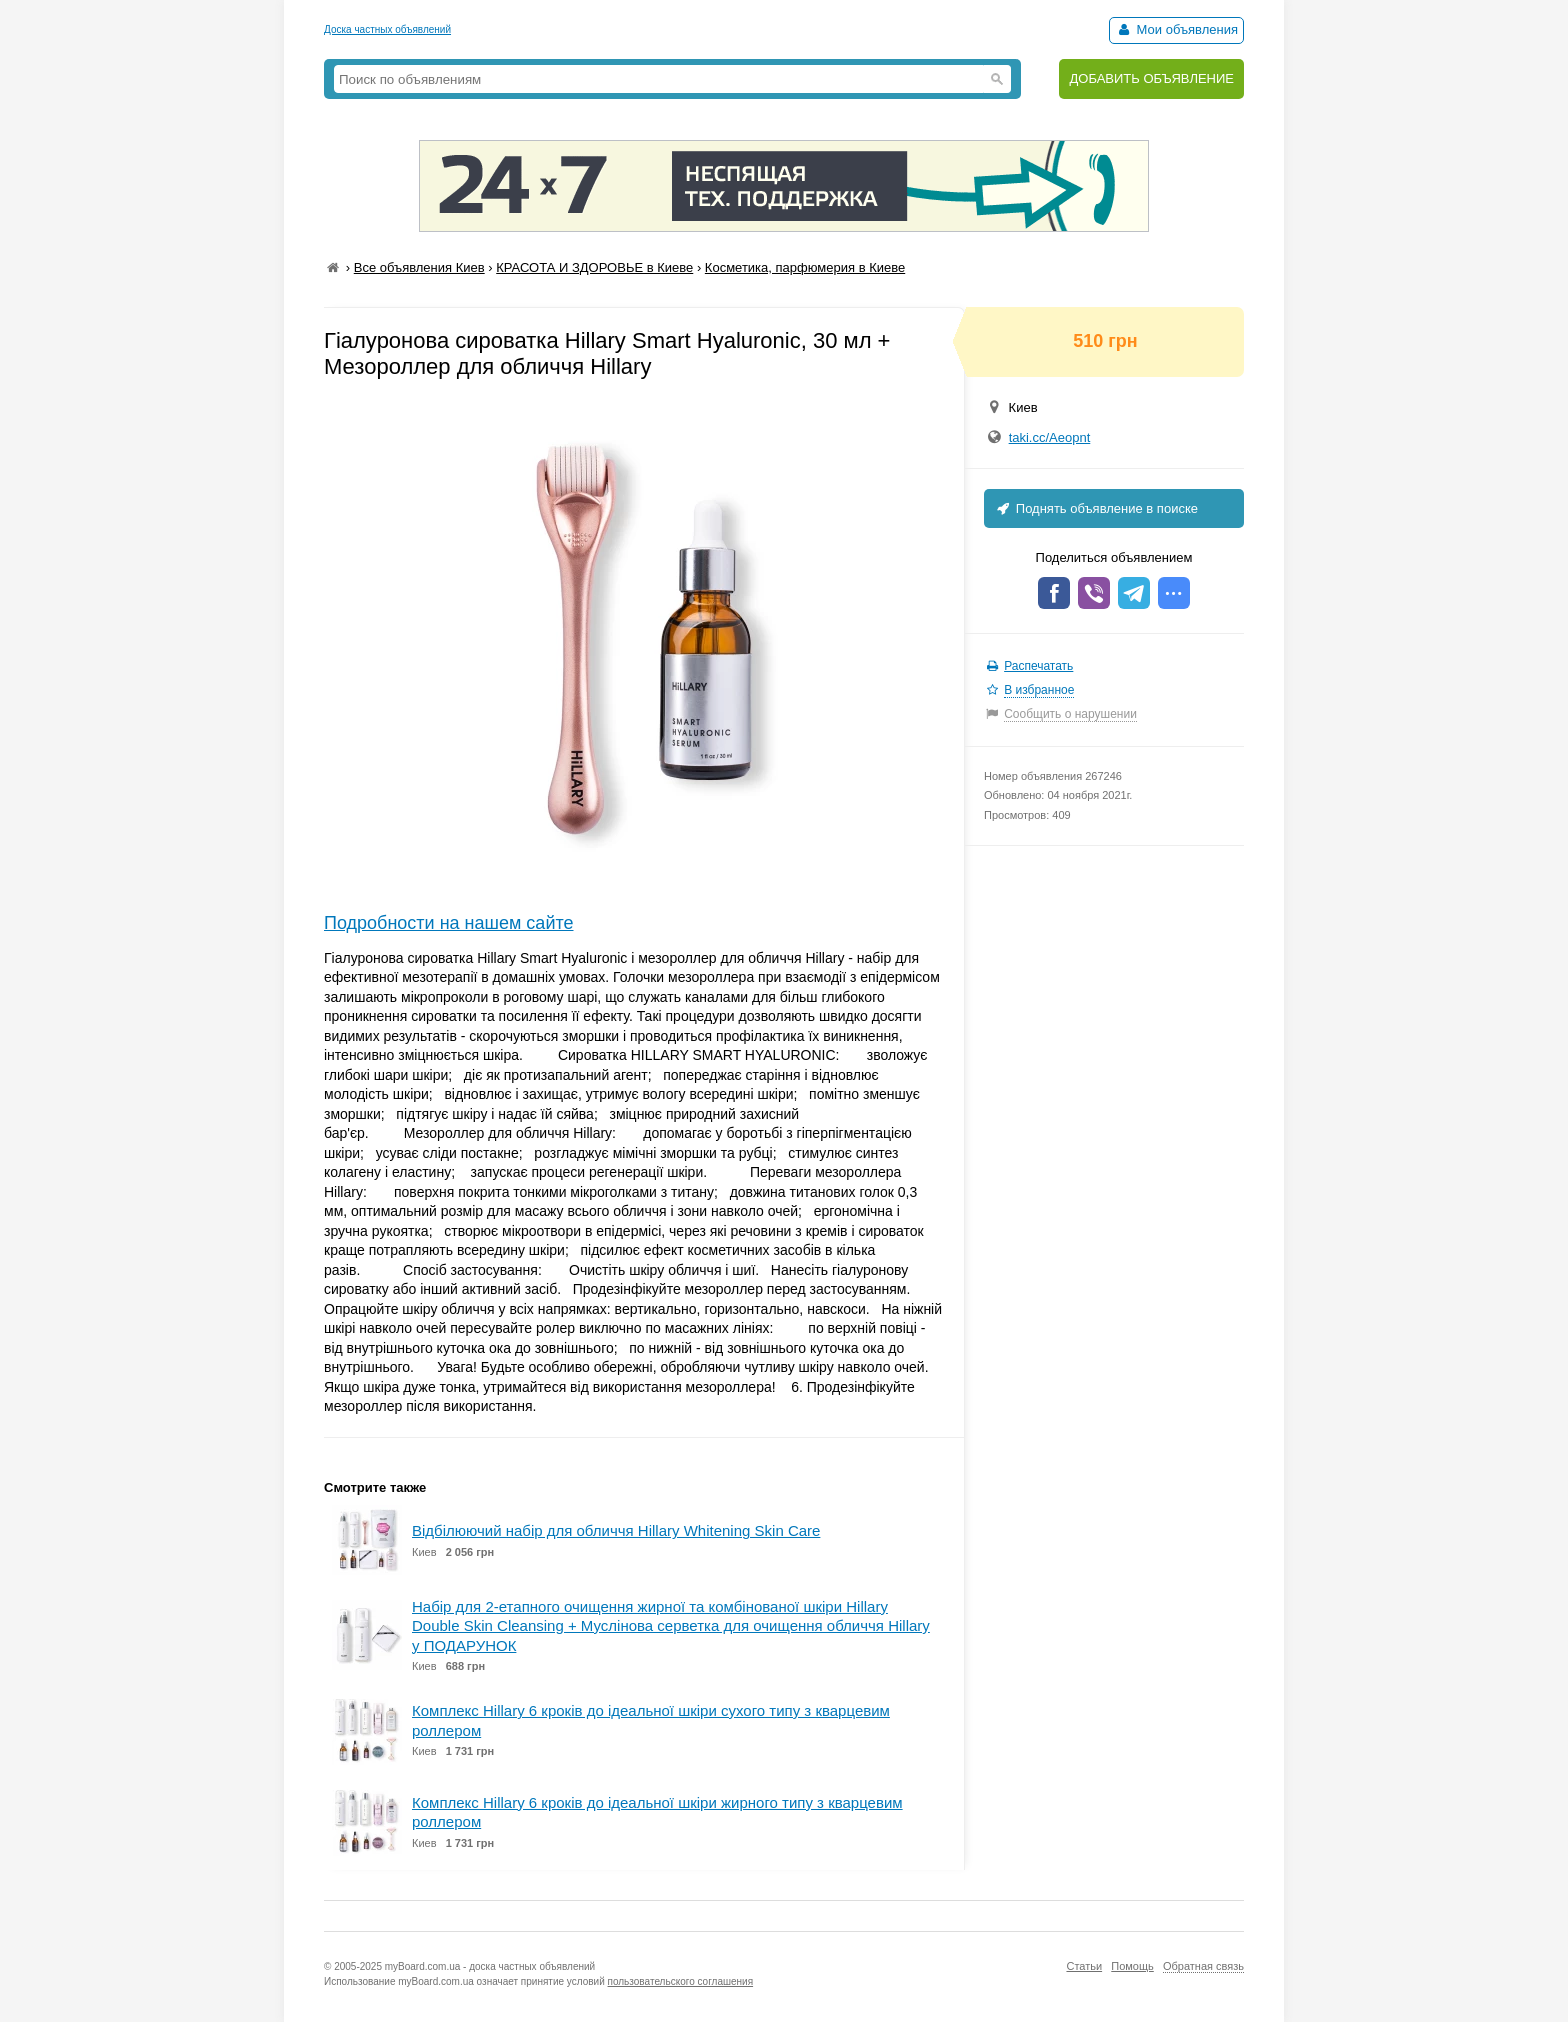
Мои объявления (1176, 29)
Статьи (1084, 1966)
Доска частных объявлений (387, 29)
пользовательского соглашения (681, 1981)
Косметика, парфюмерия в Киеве (805, 267)
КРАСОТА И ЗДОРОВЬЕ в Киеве (594, 267)
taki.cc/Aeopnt (1050, 437)
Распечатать (1038, 666)
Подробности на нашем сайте (449, 923)
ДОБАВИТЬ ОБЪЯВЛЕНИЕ (1151, 78)
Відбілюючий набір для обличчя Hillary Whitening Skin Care (616, 1530)
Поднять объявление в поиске (1096, 508)
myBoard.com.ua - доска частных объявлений (490, 1966)
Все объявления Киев (419, 267)
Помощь (1132, 1966)
